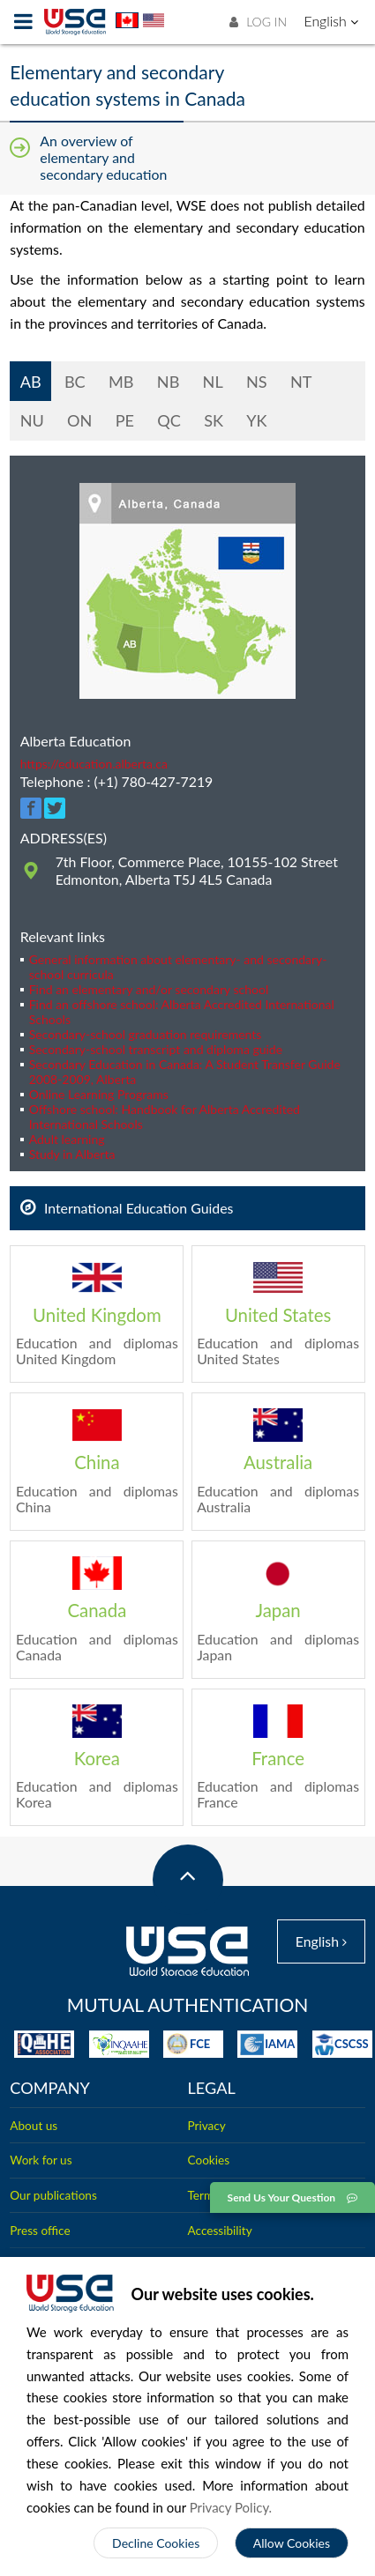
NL (209, 381)
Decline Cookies (155, 2542)
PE (125, 420)
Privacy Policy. (231, 2507)
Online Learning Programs (99, 1094)
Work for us (40, 2157)
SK (213, 420)
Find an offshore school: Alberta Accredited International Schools (181, 1012)
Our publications (53, 2193)
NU (32, 420)
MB (118, 381)
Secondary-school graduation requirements (145, 1034)
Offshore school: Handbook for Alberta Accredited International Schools (164, 1117)
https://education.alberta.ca (94, 763)
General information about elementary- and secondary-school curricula (178, 967)
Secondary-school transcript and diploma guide (155, 1049)
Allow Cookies (291, 2542)
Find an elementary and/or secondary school (149, 989)
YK (256, 420)
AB (29, 382)
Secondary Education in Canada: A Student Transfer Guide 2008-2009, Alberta (185, 1072)
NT (299, 381)
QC (169, 420)
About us (33, 2122)
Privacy (207, 2122)
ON (79, 420)
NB (165, 381)
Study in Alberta (72, 1154)
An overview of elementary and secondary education (103, 157)
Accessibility (220, 2227)
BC (72, 381)
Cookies (209, 2157)
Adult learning (67, 1139)
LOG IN (258, 21)
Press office (40, 2227)
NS (254, 381)
